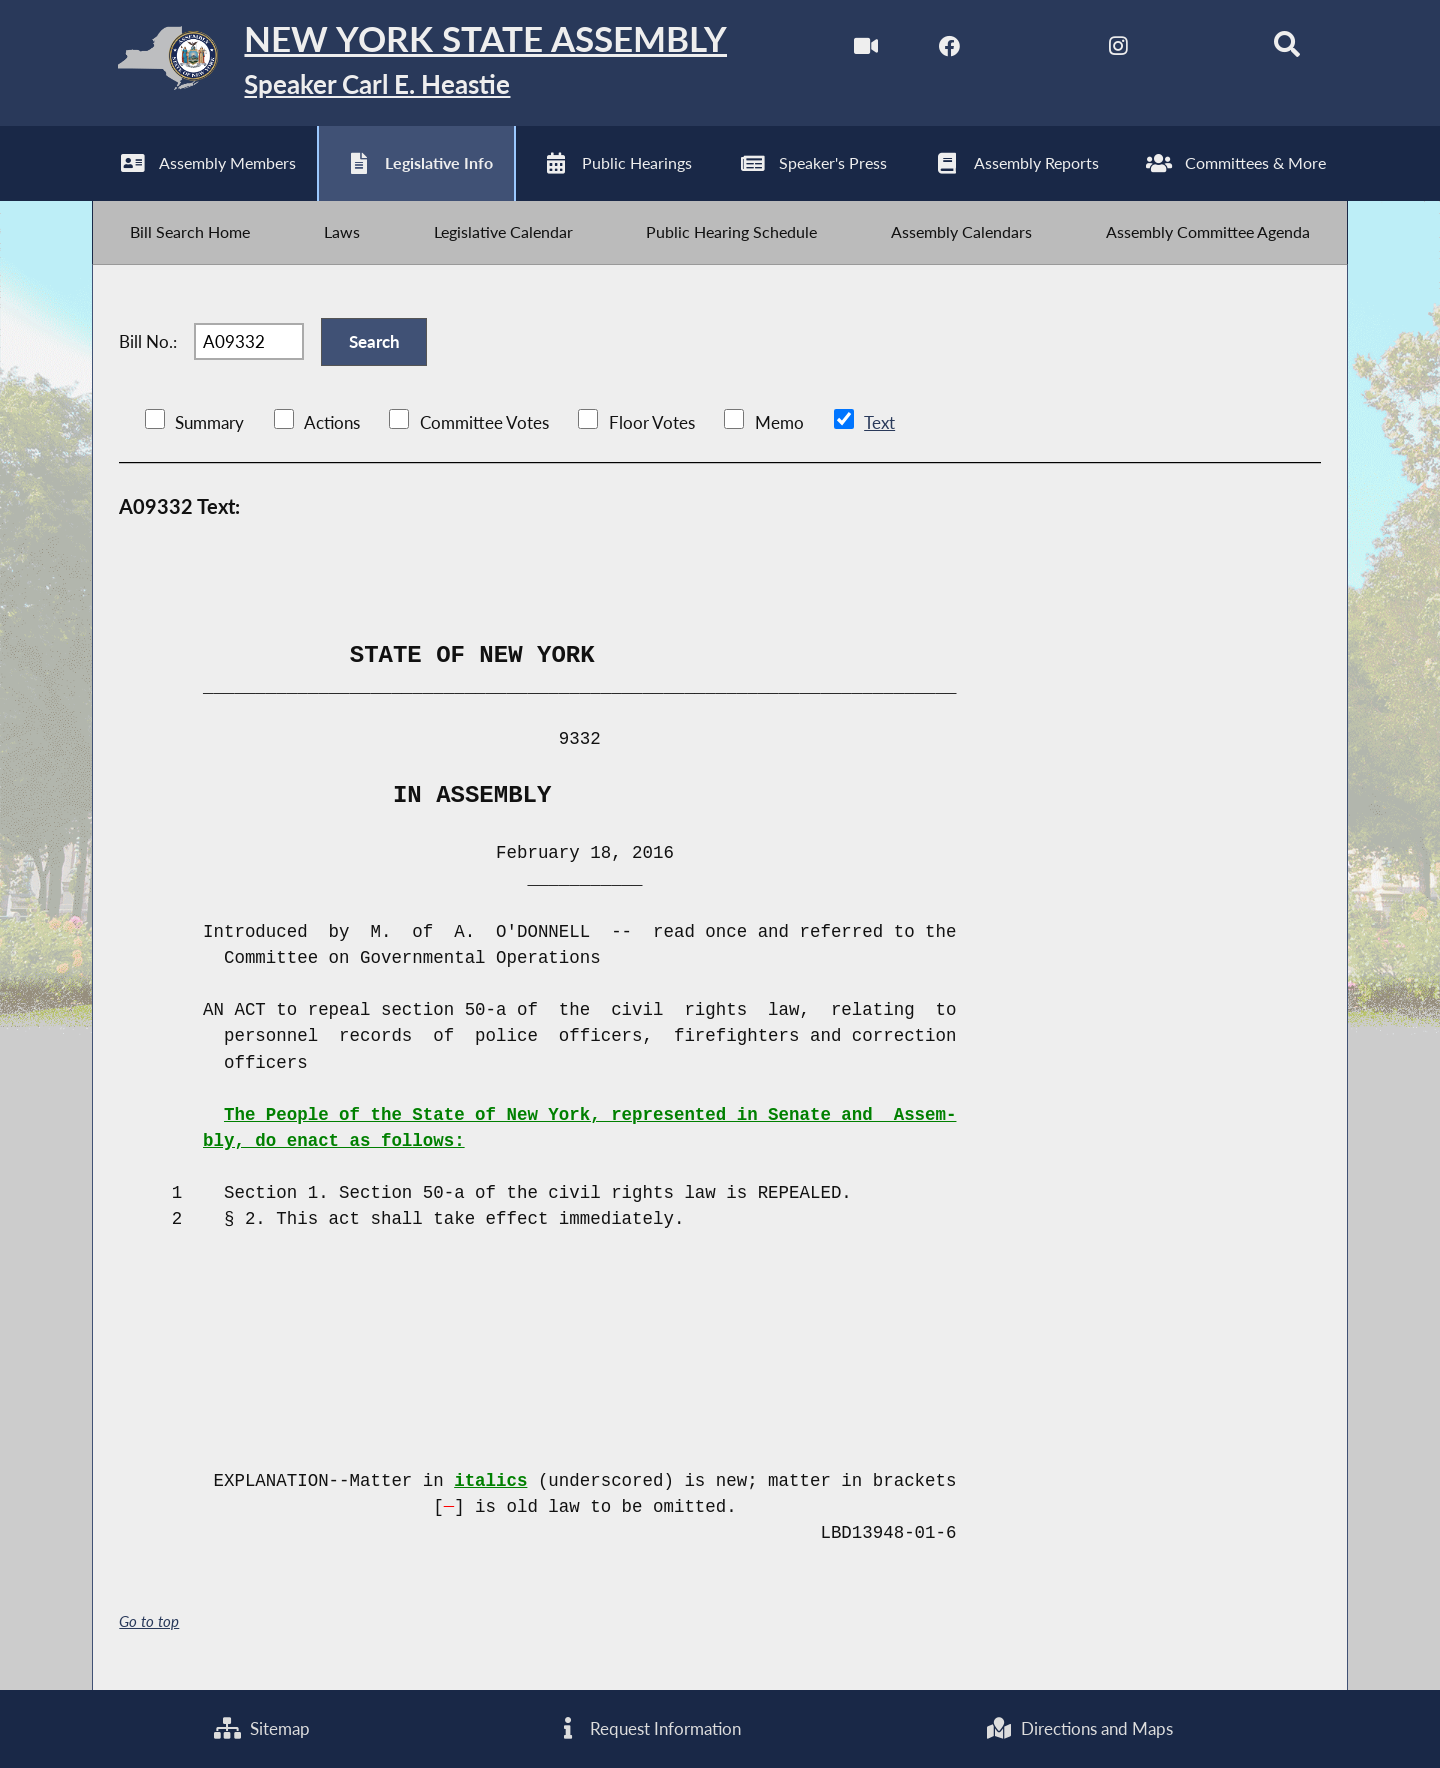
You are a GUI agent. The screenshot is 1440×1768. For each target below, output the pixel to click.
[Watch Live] (864, 48)
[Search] (1286, 48)
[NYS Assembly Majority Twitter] (1033, 48)
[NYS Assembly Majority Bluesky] (1201, 48)
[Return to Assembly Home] (409, 63)
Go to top (149, 1624)
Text (878, 426)
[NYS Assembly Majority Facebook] (949, 48)
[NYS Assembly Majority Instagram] (1117, 48)
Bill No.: (148, 344)
